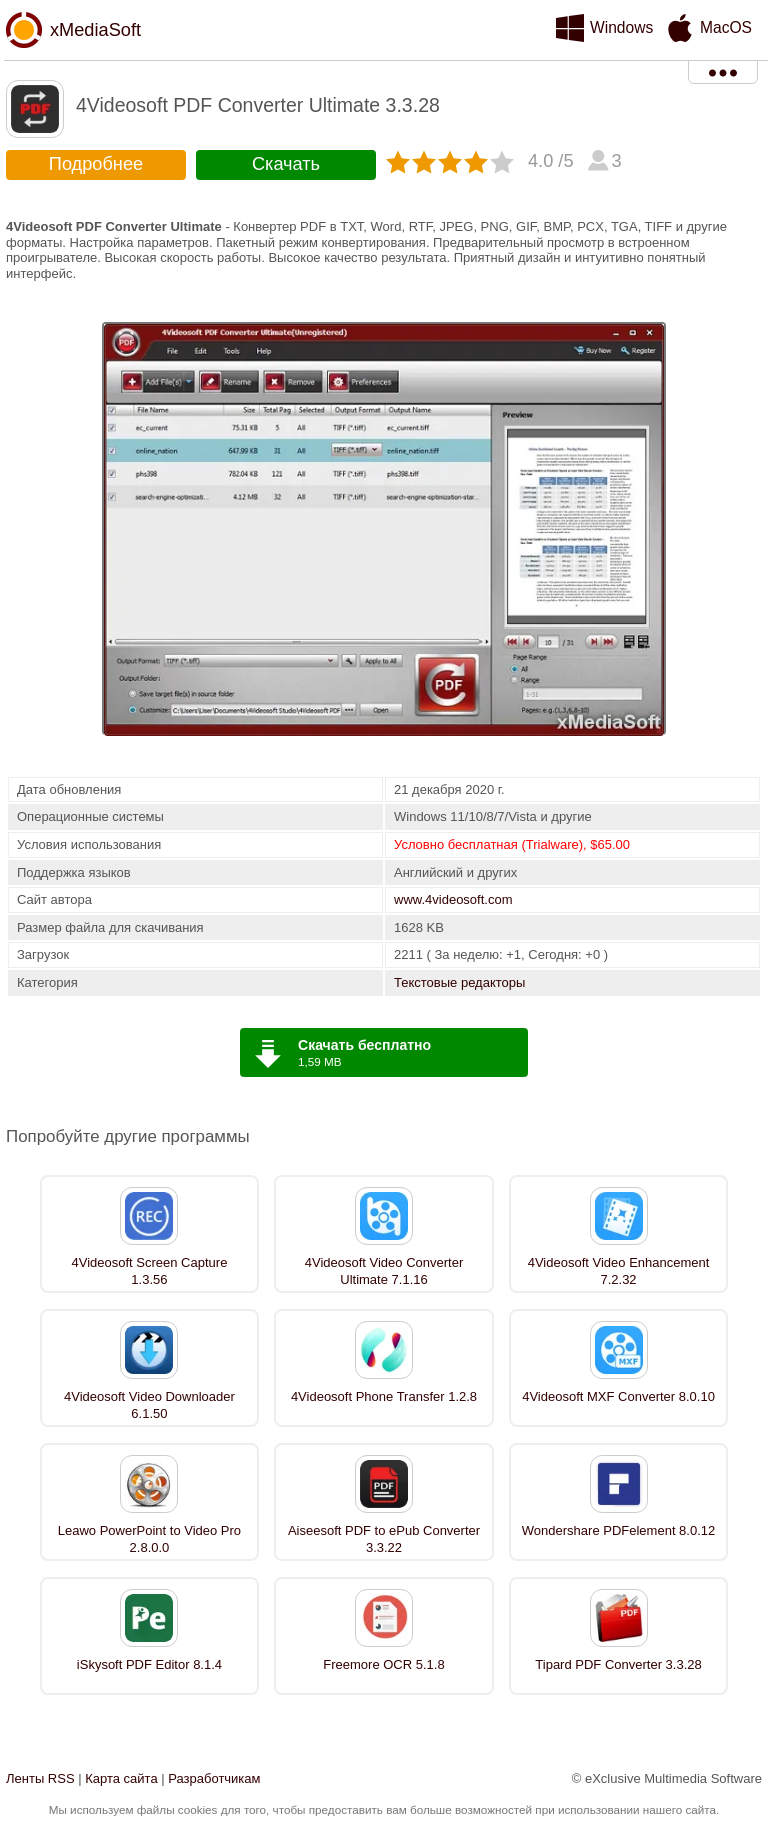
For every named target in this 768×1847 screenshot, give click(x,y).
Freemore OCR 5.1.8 (383, 1664)
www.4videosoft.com (453, 899)
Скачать (286, 164)
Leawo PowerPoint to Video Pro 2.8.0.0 (149, 1539)
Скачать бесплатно (364, 1045)
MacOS (726, 27)
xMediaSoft (95, 30)
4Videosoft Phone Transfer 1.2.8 (384, 1396)
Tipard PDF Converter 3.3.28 (618, 1664)
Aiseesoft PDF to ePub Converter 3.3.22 (384, 1539)
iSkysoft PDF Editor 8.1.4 (149, 1664)
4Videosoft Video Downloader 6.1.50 (149, 1405)
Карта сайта (121, 1778)
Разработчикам (214, 1778)
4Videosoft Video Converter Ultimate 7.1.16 (384, 1271)
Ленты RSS (40, 1778)
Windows (621, 27)
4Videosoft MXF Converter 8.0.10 (618, 1396)
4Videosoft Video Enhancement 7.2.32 (619, 1271)
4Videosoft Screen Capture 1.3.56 (150, 1271)
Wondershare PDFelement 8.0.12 (618, 1530)
